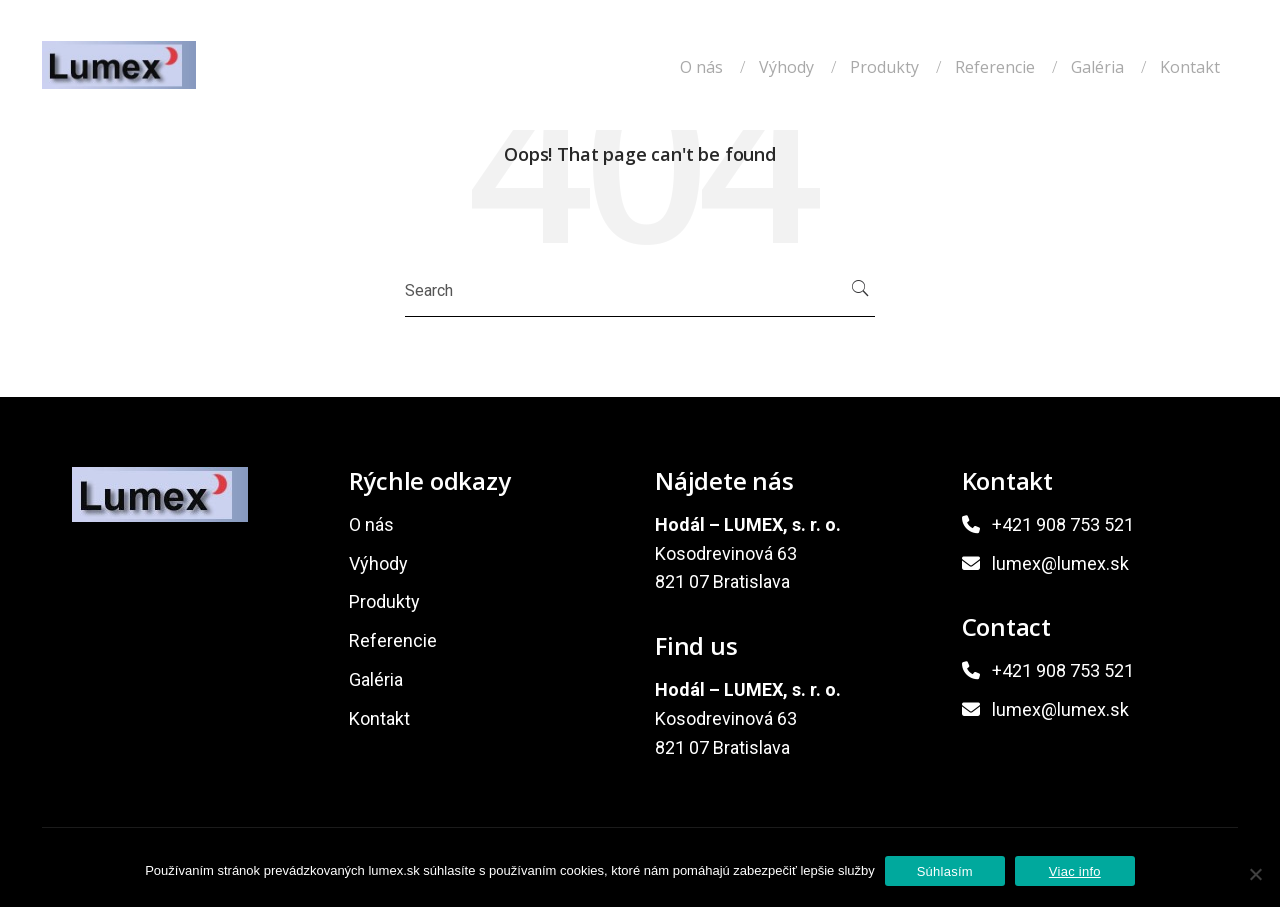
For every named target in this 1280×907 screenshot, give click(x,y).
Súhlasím (945, 871)
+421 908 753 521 (1063, 524)
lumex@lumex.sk (1060, 563)
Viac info (1075, 871)
